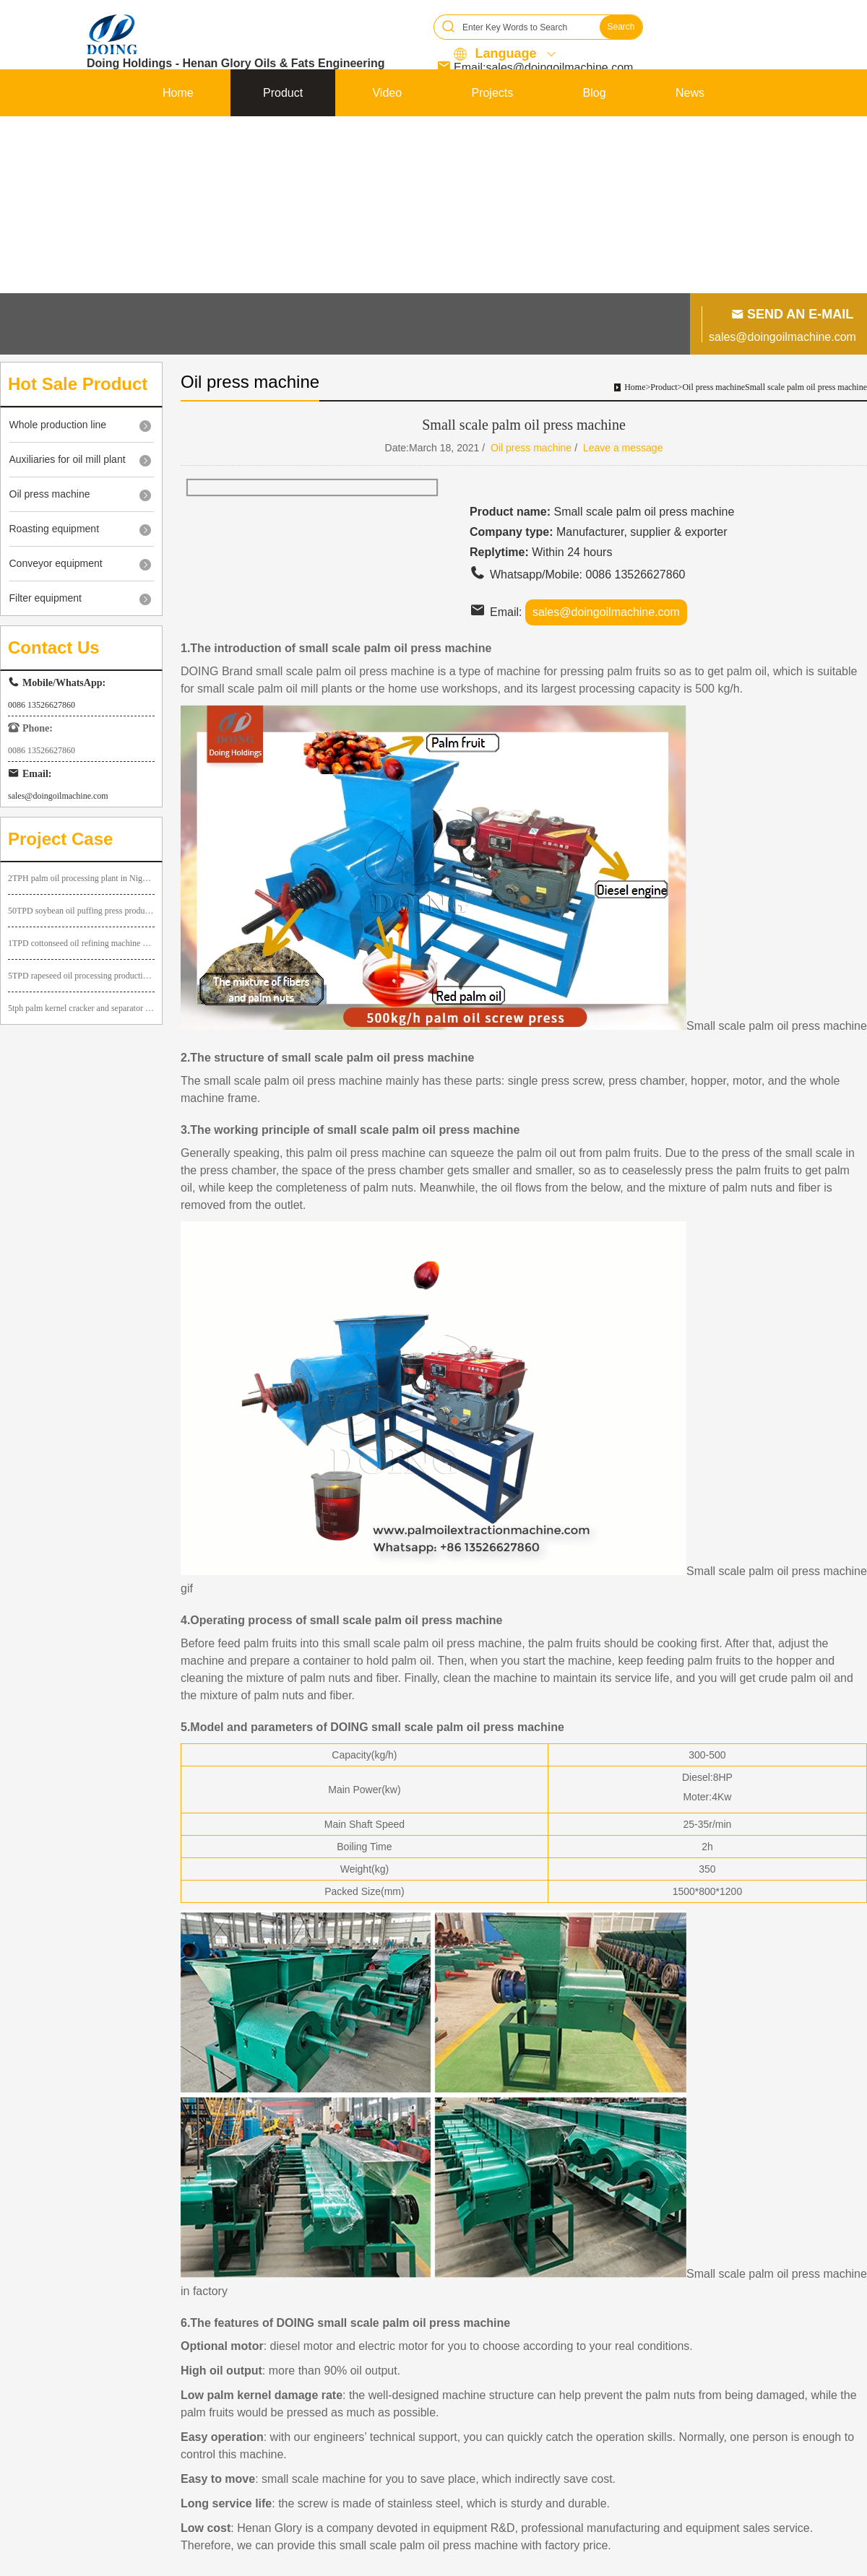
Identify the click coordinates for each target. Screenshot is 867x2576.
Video (387, 93)
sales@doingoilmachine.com (782, 337)
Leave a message (623, 448)
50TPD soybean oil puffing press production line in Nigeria (81, 911)
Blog (594, 93)
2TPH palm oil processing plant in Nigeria (81, 878)
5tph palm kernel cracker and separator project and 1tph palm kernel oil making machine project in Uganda (81, 1008)
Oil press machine (713, 387)
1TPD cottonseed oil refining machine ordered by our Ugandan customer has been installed (81, 943)
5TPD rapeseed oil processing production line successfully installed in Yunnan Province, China (81, 976)
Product (283, 93)
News (690, 93)
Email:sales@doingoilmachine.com (543, 67)
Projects (492, 93)
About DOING (198, 140)
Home (178, 93)
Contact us (677, 140)
